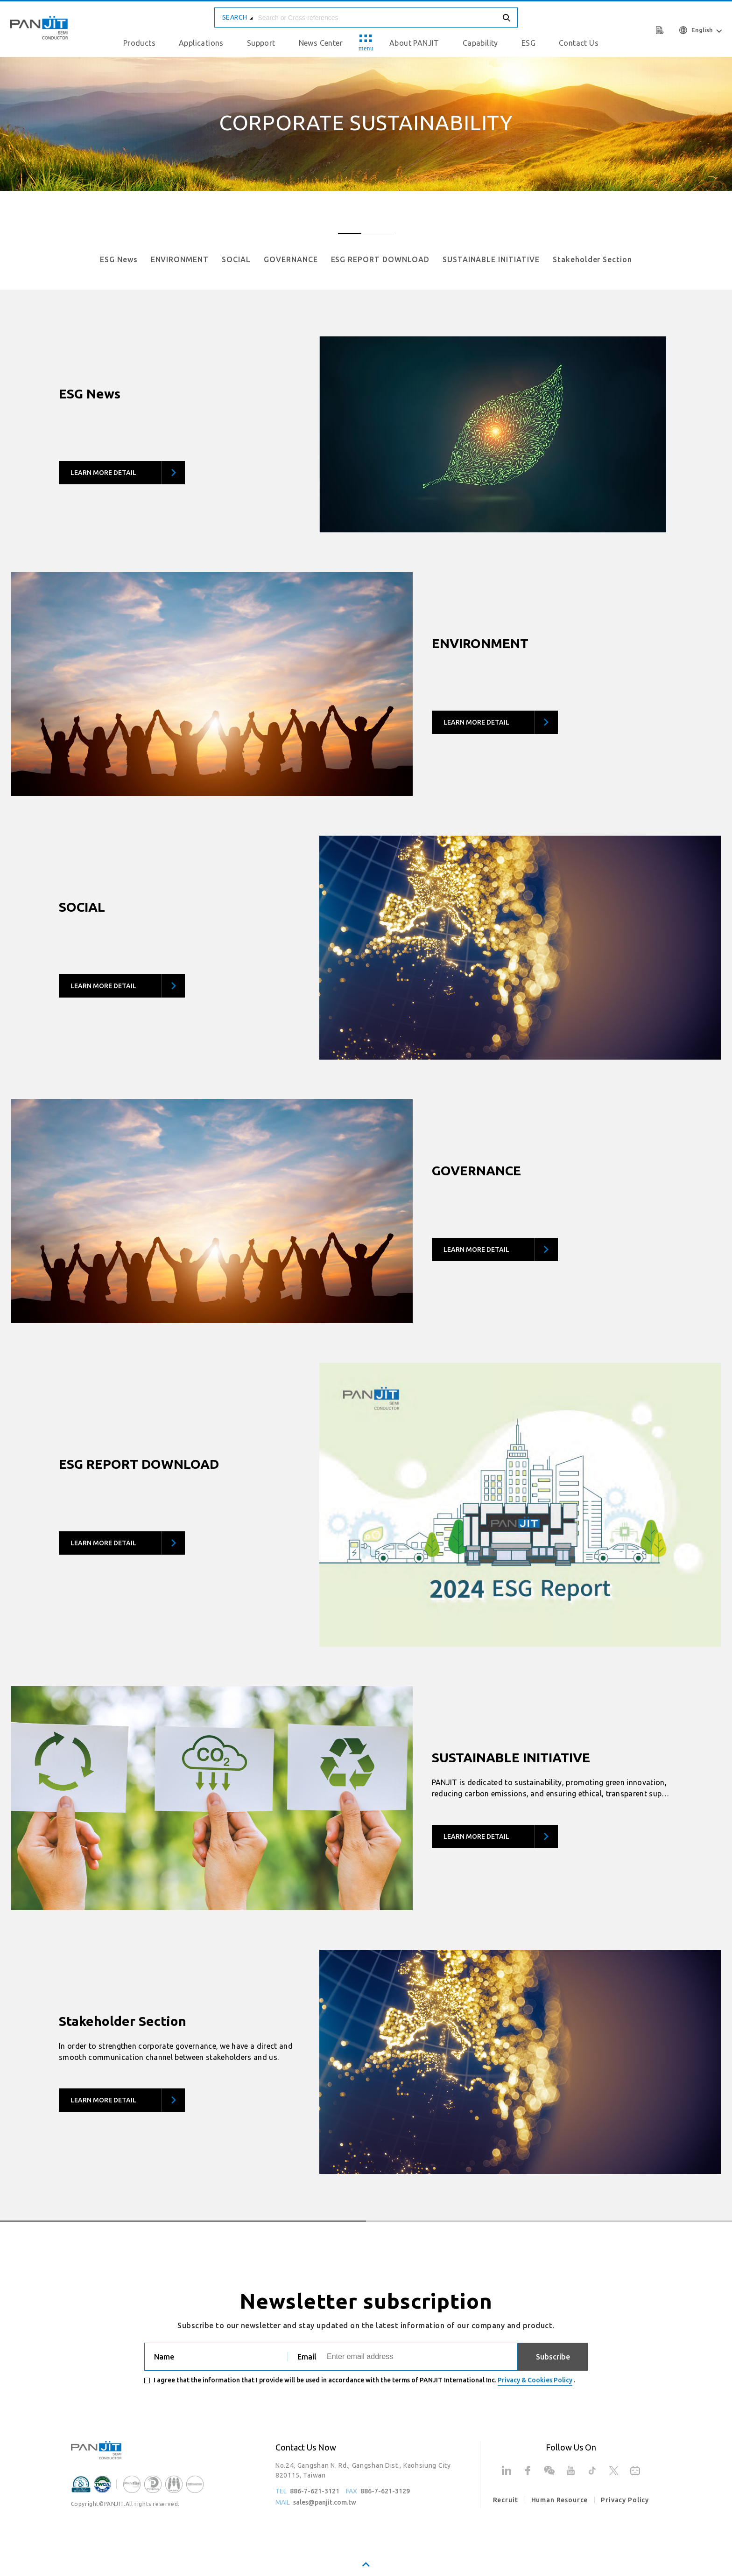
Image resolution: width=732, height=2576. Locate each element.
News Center (321, 43)
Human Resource (559, 2500)
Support (261, 43)
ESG (528, 43)
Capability (480, 43)
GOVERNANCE (291, 259)
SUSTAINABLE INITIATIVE (491, 259)
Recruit (505, 2500)
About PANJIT (414, 43)
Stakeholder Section (592, 259)
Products (139, 43)
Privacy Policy (625, 2500)
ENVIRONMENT (180, 259)
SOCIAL (236, 259)
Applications (201, 43)
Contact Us (578, 43)
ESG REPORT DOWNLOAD (380, 259)
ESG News (119, 259)
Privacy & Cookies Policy (535, 2380)
